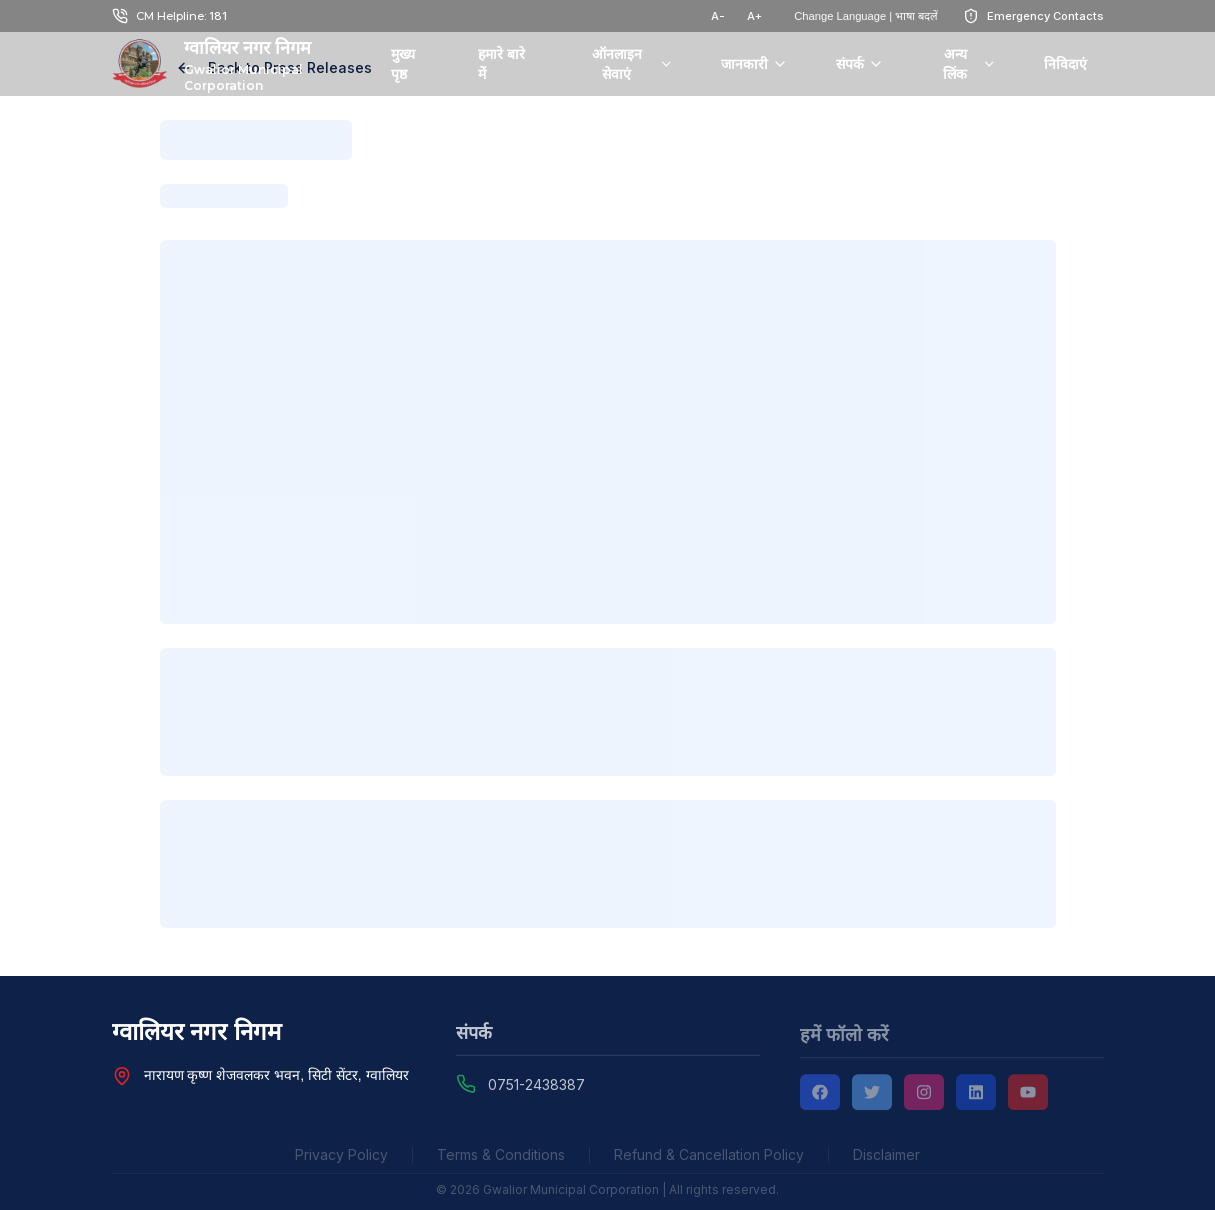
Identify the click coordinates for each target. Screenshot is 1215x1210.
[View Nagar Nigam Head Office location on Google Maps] (122, 1077)
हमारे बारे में (501, 64)
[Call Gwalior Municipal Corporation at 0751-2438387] (466, 1086)
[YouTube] (1028, 1096)
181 (218, 16)
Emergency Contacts (1045, 16)
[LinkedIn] (976, 1096)
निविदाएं (1065, 64)
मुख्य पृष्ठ (403, 64)
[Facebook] (820, 1096)
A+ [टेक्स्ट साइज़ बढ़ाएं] (754, 16)
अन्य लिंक (969, 64)
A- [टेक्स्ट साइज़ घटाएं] (718, 16)
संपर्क (860, 64)
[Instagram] (924, 1096)
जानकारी (754, 64)
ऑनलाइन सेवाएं (632, 64)
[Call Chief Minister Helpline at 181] (120, 16)
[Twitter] (872, 1096)
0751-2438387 (536, 1087)
